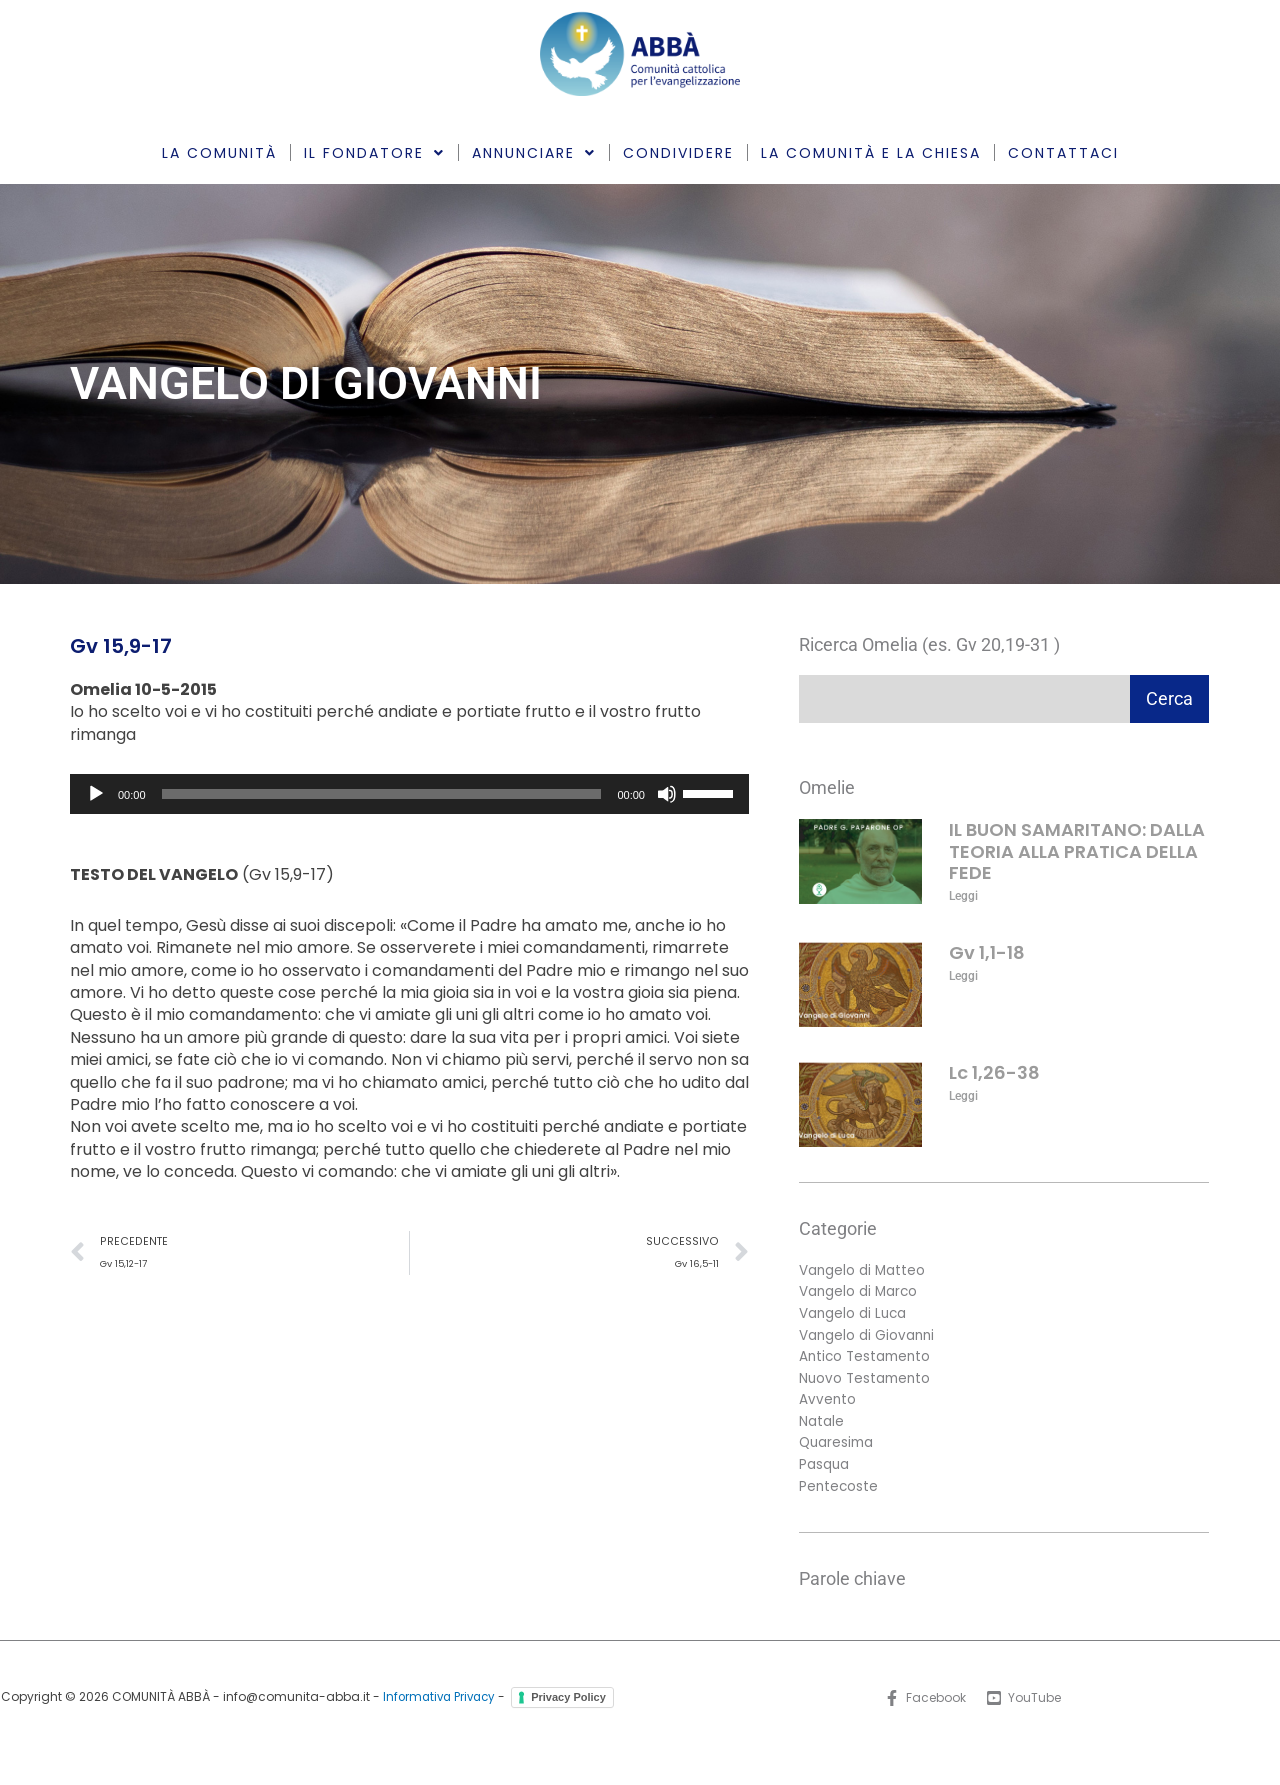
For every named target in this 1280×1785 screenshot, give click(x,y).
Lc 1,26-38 (994, 1072)
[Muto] (667, 794)
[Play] (96, 794)
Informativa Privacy (492, 1705)
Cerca (1169, 698)
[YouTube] (1024, 1706)
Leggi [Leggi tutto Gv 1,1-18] (963, 976)
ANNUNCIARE (534, 153)
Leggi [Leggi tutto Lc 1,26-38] (963, 1096)
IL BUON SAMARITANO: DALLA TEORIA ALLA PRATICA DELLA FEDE (1077, 851)
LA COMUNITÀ (219, 153)
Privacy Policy (313, 1728)
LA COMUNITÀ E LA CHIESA (871, 153)
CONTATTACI (1063, 153)
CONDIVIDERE (678, 153)
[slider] (382, 794)
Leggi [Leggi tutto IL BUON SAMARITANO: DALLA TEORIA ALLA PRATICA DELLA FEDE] (963, 896)
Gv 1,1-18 (987, 952)
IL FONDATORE (374, 153)
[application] (409, 794)
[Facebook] (924, 1706)
